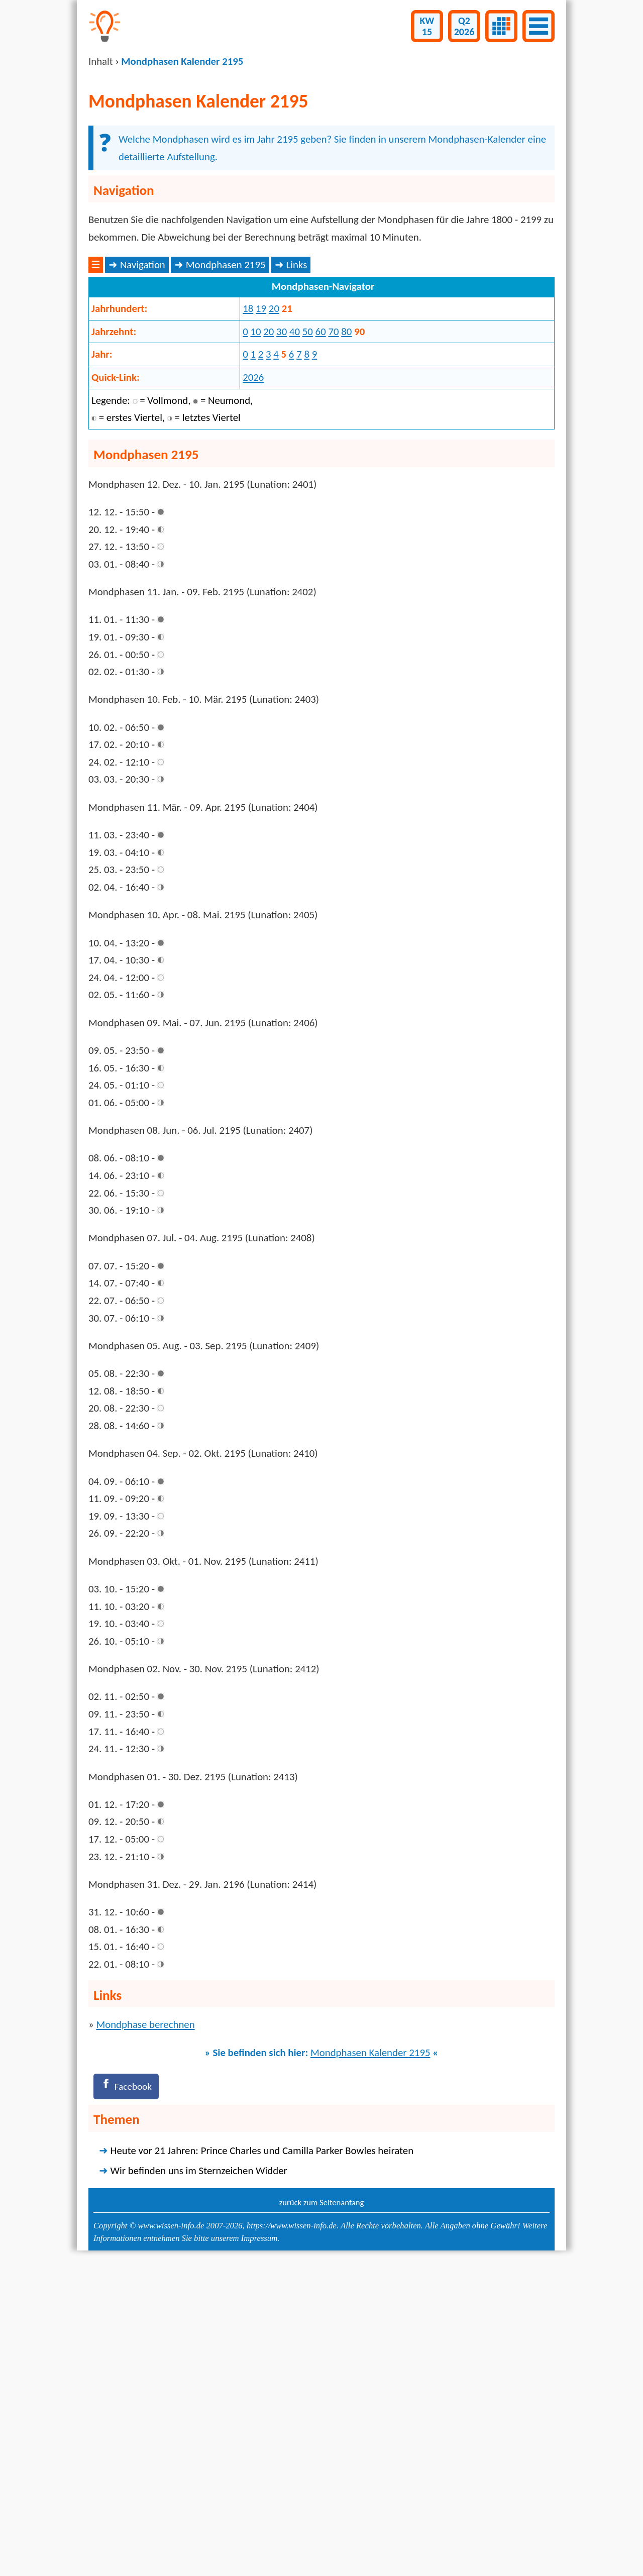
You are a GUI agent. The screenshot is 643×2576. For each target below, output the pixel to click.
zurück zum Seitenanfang (321, 2513)
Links (296, 426)
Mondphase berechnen (145, 2332)
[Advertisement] (321, 331)
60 (320, 492)
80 (346, 492)
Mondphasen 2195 (226, 426)
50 (307, 492)
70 (333, 492)
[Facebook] (128, 2396)
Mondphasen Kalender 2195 (370, 2361)
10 (255, 492)
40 (294, 492)
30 (281, 492)
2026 (253, 538)
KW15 (427, 26)
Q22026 (464, 26)
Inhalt (100, 61)
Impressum (259, 2549)
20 (274, 469)
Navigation (142, 426)
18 (248, 469)
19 (261, 469)
